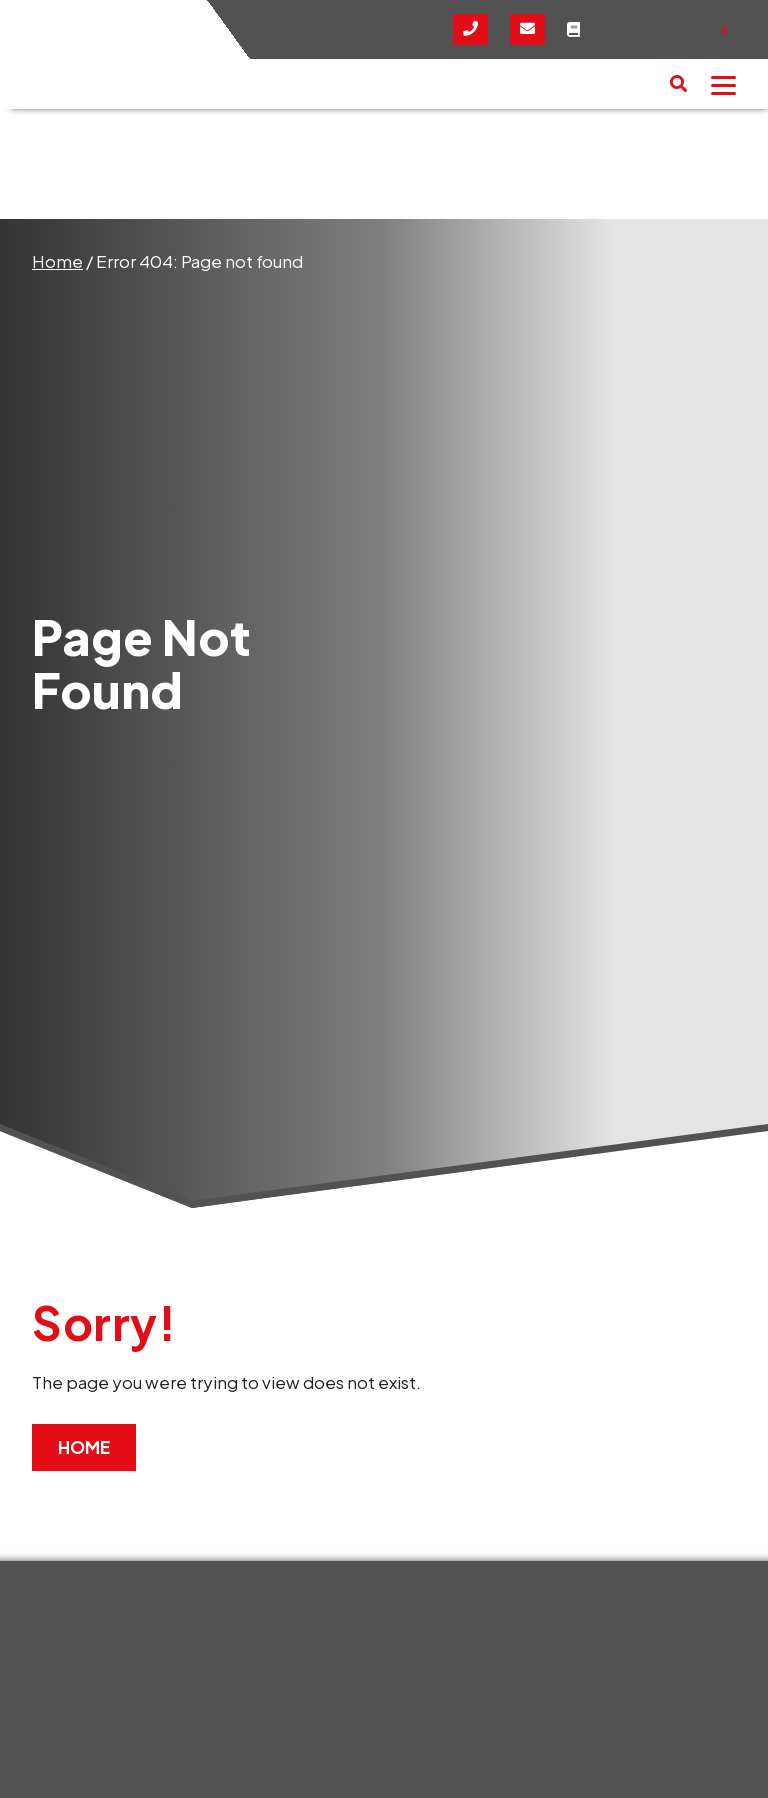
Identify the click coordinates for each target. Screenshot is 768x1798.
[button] (678, 84)
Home (57, 261)
